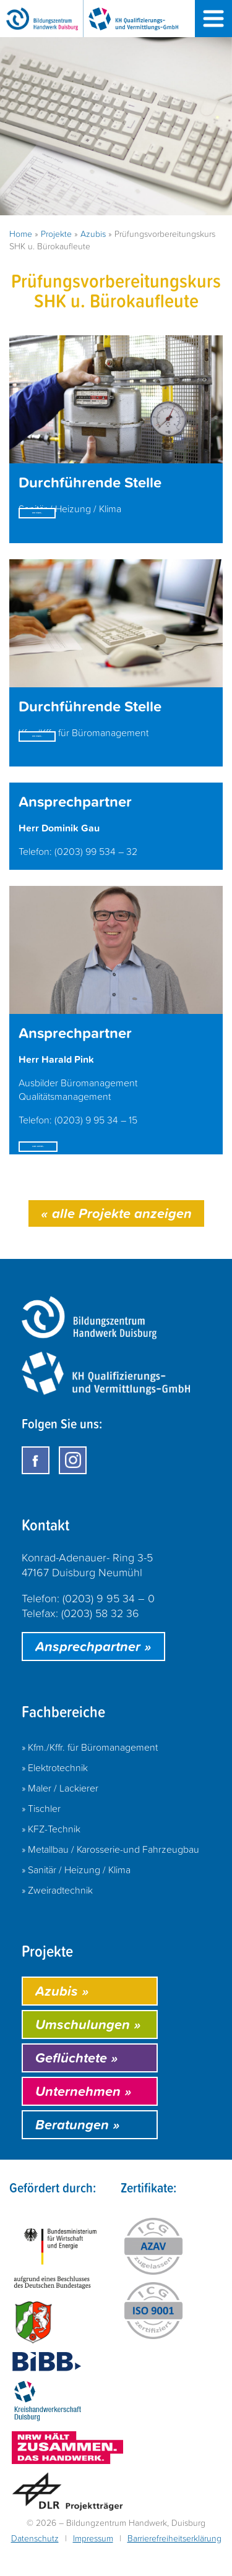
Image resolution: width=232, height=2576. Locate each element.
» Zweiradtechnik (57, 1917)
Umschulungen (88, 2051)
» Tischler (41, 1835)
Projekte (56, 234)
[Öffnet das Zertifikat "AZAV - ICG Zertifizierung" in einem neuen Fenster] (153, 2276)
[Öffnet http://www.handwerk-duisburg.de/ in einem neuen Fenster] (48, 2430)
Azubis (93, 234)
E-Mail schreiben (79, 1166)
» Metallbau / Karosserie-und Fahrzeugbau (110, 1876)
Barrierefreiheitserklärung (174, 2566)
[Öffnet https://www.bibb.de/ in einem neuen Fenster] (46, 2391)
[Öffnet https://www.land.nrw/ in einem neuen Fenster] (33, 2351)
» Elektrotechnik (55, 1794)
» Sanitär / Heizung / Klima (76, 1896)
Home (20, 234)
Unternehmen (83, 2118)
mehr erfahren (72, 531)
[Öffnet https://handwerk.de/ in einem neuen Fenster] (67, 2477)
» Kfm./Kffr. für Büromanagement (90, 1774)
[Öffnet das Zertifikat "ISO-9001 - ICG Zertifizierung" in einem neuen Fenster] (153, 2339)
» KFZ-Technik (51, 1855)
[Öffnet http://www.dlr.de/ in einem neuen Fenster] (67, 2520)
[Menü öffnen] (213, 18)
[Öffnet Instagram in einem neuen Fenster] (72, 1487)
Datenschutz (35, 2566)
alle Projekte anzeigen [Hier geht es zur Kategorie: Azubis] (116, 1240)
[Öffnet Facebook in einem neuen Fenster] (35, 1487)
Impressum (93, 2566)
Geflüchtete (76, 2085)
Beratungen (77, 2152)
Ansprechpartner (93, 1674)
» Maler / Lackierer (60, 1815)
